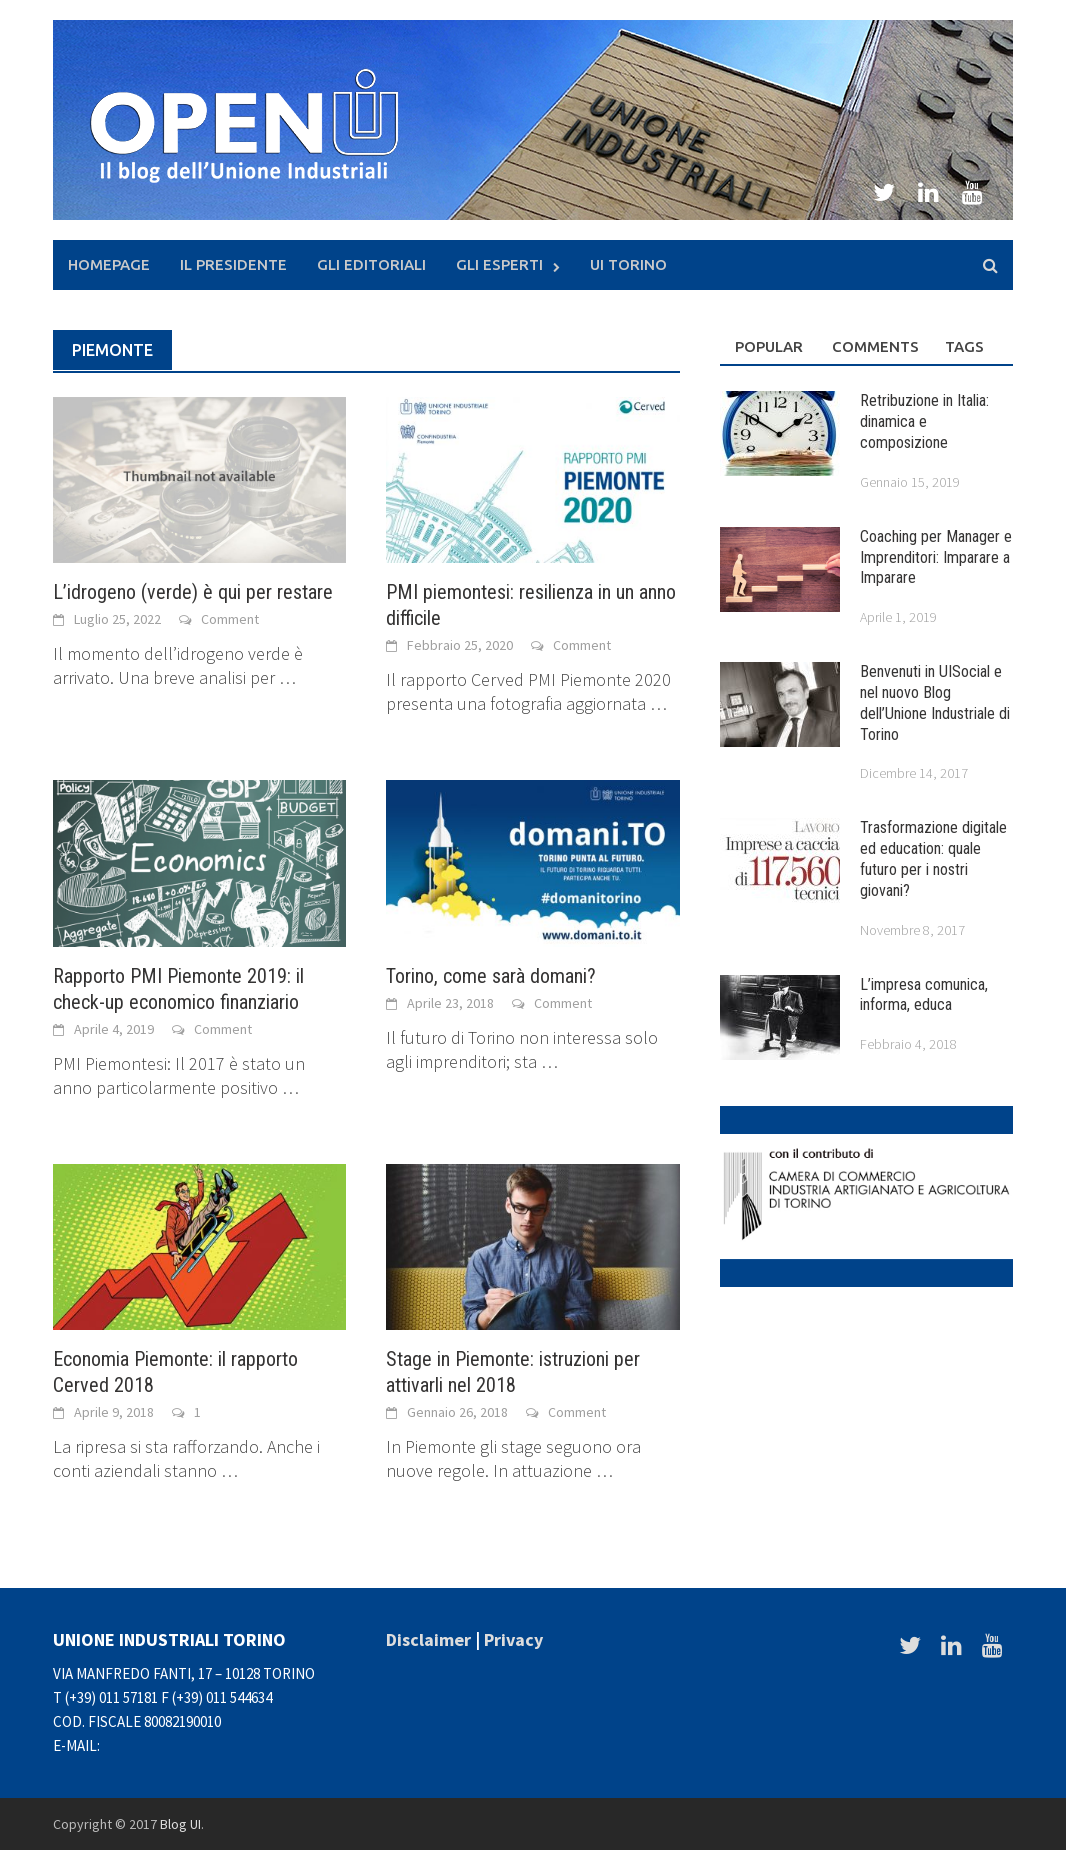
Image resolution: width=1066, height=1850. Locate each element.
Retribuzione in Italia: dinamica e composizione (924, 421)
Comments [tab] (873, 346)
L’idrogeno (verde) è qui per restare (193, 592)
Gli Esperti (499, 264)
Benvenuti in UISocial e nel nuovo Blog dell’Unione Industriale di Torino (935, 702)
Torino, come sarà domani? (491, 976)
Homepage (109, 264)
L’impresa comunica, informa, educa (924, 995)
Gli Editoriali (371, 264)
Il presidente (233, 264)
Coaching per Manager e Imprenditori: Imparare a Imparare (936, 557)
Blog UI (180, 1824)
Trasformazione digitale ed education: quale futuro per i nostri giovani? (933, 858)
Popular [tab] (769, 346)
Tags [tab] (964, 346)
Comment (230, 619)
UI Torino (628, 264)
